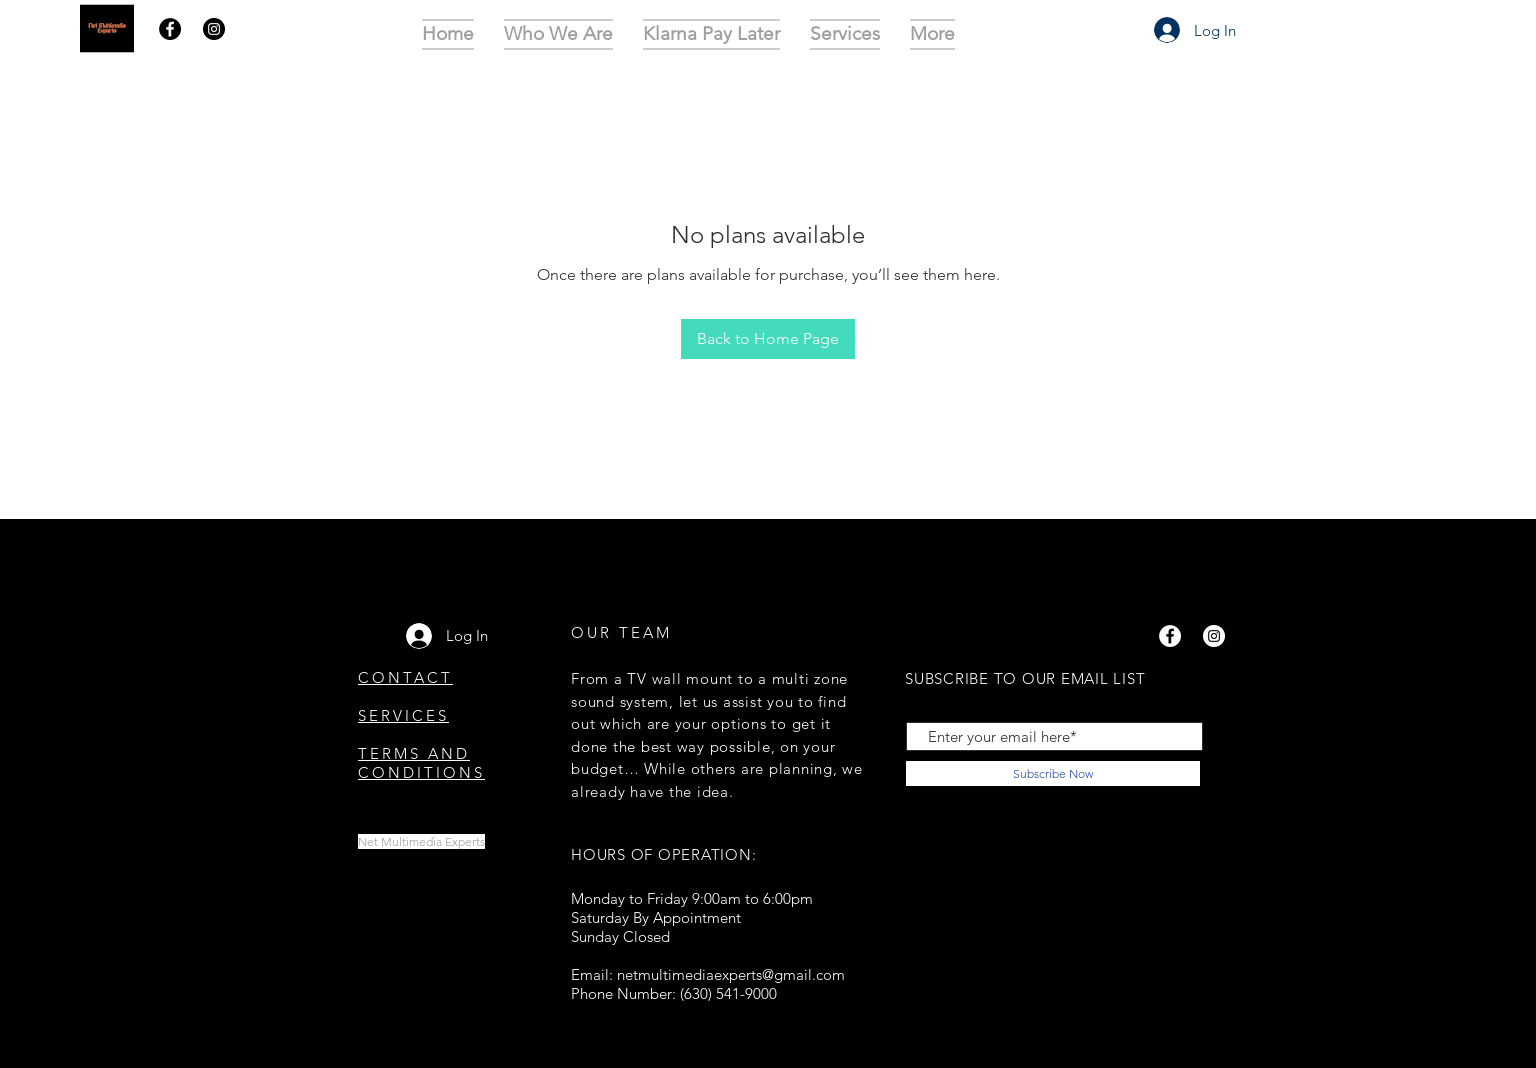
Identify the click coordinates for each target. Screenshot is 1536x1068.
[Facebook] (170, 29)
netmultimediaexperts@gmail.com (731, 974)
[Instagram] (214, 29)
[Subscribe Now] (1053, 773)
